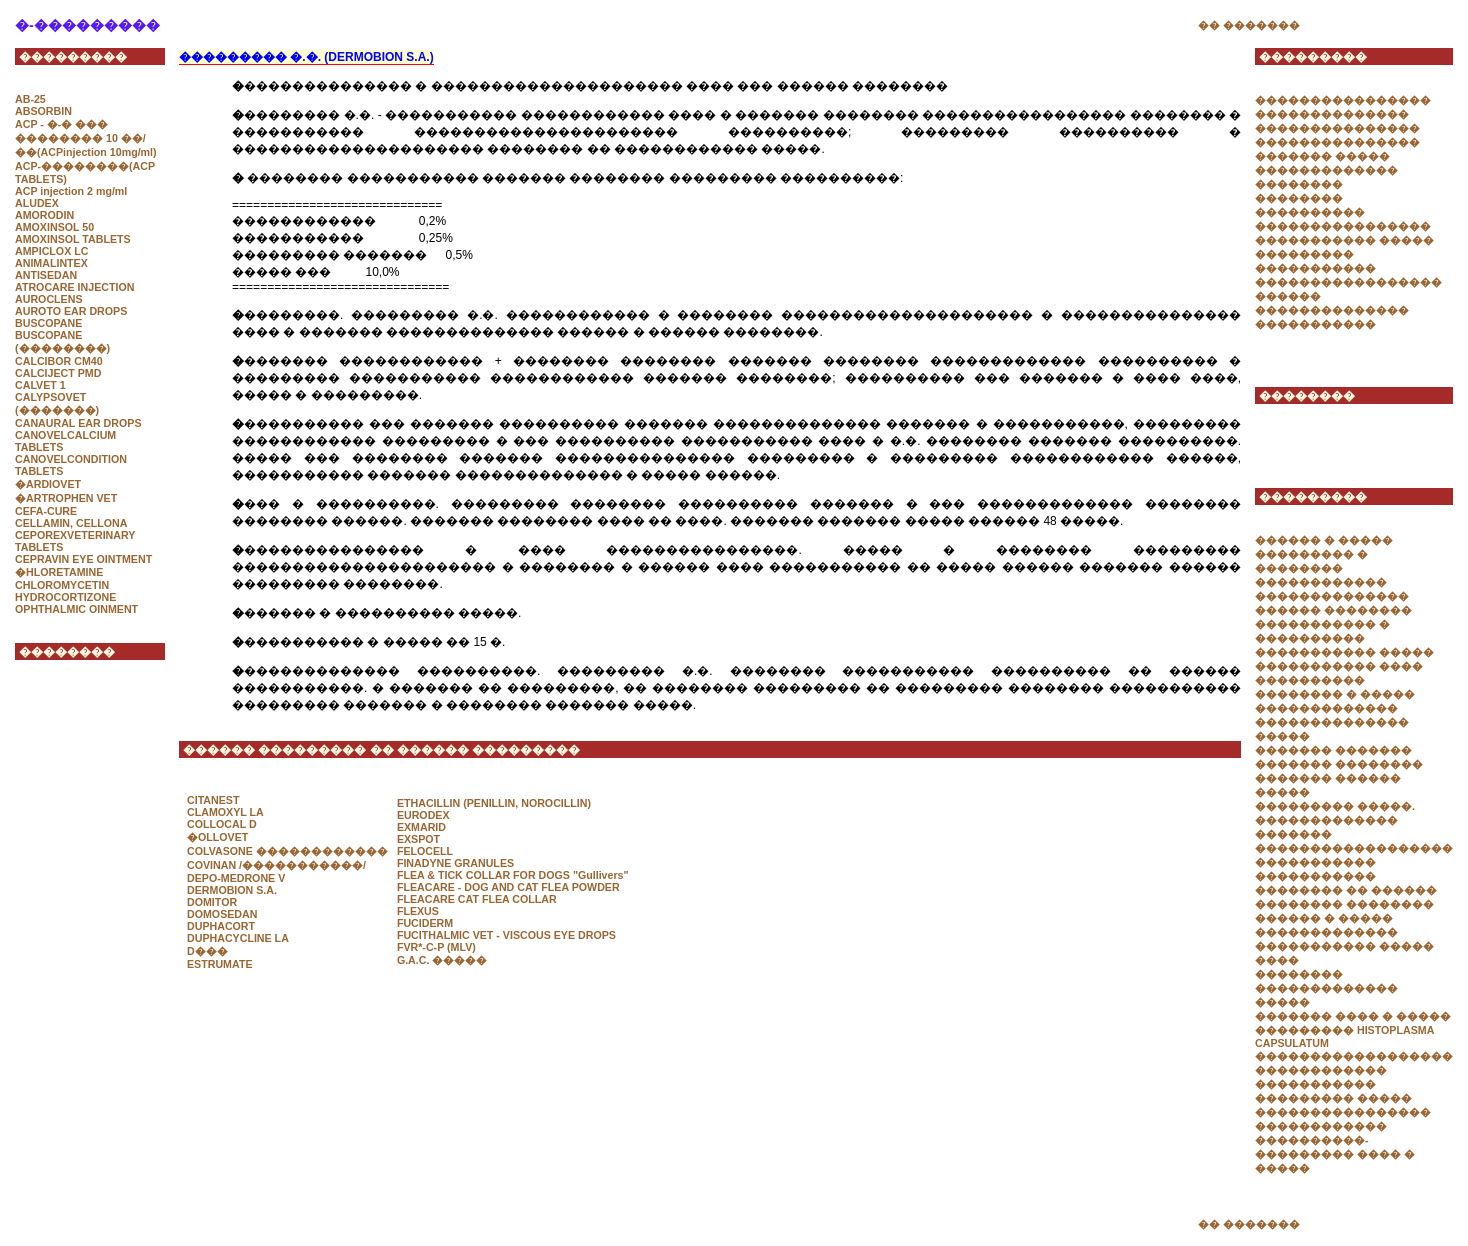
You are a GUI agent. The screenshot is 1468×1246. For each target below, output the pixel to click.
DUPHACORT (221, 926)
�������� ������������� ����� (1326, 988)
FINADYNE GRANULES (455, 863)
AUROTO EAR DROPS (71, 311)
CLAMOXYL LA (225, 812)
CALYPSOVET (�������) (57, 403)
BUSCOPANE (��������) (62, 341)
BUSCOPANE (48, 323)
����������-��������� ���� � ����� (1335, 1154)
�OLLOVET (217, 837)
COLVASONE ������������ (287, 851)
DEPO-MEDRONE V (236, 878)
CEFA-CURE (46, 511)
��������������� (1337, 128)
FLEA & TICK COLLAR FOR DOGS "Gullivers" (513, 875)
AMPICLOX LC (51, 251)
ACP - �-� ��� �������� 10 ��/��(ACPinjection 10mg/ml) (86, 138)
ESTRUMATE (220, 964)
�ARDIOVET (48, 484)
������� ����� (1322, 156)
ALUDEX (37, 203)
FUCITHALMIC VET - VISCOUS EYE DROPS (506, 935)
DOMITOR (212, 902)
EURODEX (423, 815)
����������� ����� (1344, 240)
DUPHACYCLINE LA (238, 938)
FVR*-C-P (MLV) (436, 947)
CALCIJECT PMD (58, 373)
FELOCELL (425, 851)
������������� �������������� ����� (1332, 722)
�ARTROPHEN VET (66, 498)
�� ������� (1249, 25)
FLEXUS (418, 911)
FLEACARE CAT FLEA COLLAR (477, 899)
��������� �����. (1335, 806)
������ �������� (1333, 610)
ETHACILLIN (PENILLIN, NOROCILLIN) (494, 803)
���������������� (1343, 100)
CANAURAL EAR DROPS (78, 423)
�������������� (1332, 114)
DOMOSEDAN (222, 914)
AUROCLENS (49, 299)
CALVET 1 (40, 385)
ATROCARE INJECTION (74, 287)
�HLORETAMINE (59, 572)
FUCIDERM (425, 923)
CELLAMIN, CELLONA (71, 523)
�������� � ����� (1335, 694)
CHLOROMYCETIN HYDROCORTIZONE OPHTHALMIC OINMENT (76, 597)
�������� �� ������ (1346, 890)
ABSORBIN (43, 111)
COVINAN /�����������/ (276, 865)
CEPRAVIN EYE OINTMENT (83, 559)
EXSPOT (418, 839)
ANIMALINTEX (51, 263)
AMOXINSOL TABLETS (73, 239)
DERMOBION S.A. (232, 890)
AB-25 (30, 99)
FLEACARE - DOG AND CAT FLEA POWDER (508, 887)
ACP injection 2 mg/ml (71, 191)
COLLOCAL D (222, 824)
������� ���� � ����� (1353, 1016)
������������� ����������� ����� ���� (1344, 946)
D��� (207, 951)
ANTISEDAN (46, 275)
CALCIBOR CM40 (59, 361)
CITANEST (213, 800)
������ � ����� (1324, 540)
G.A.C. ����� (442, 960)
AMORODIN (44, 215)
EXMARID (421, 827)
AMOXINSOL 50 (54, 227)
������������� (1326, 820)
